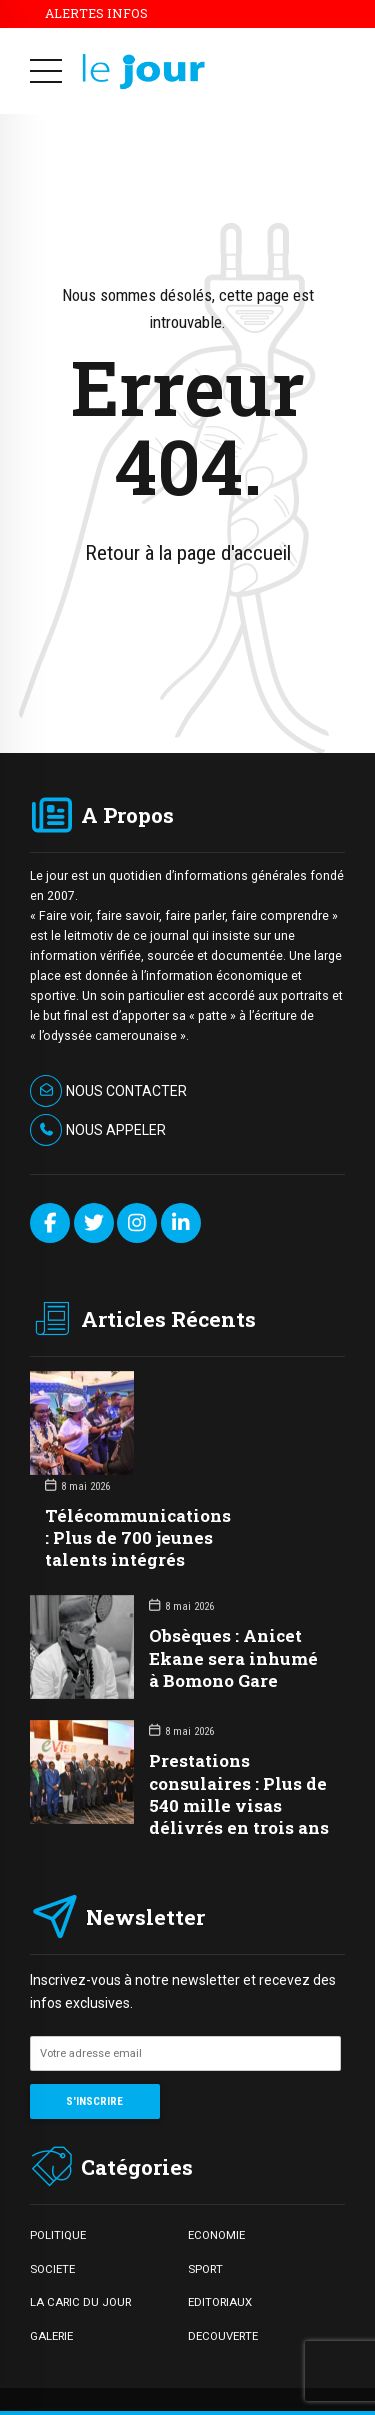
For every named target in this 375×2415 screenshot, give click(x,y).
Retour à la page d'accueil (188, 553)
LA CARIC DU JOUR (80, 2302)
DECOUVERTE (223, 2336)
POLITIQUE (58, 2235)
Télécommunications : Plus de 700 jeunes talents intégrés (138, 1537)
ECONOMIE (216, 2235)
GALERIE (51, 2336)
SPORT (205, 2269)
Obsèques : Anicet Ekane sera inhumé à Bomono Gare (233, 1657)
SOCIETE (52, 2269)
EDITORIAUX (220, 2302)
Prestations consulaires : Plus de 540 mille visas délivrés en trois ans (239, 1793)
